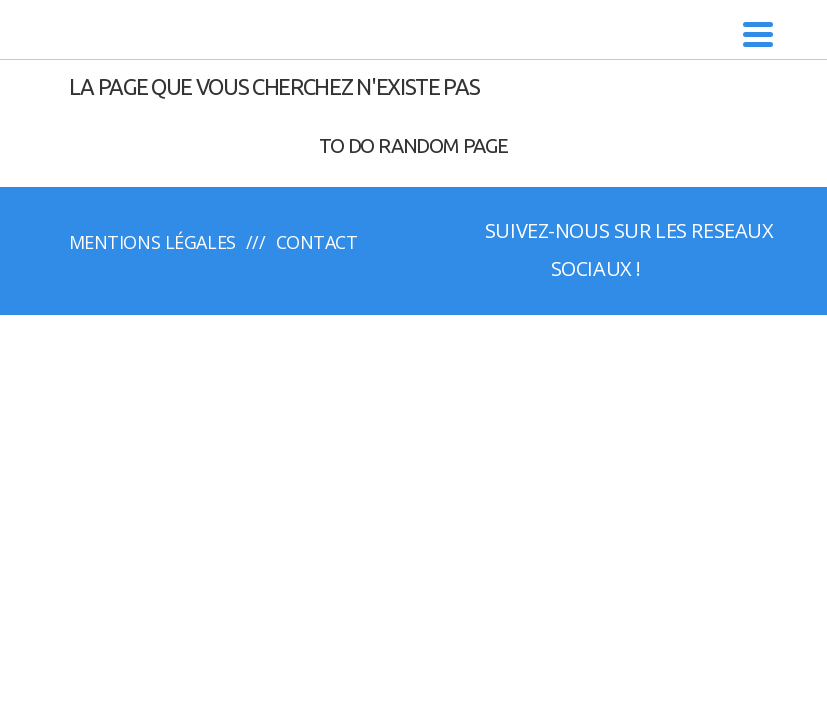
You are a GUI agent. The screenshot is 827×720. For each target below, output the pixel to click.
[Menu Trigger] (758, 32)
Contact (317, 242)
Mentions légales (152, 242)
